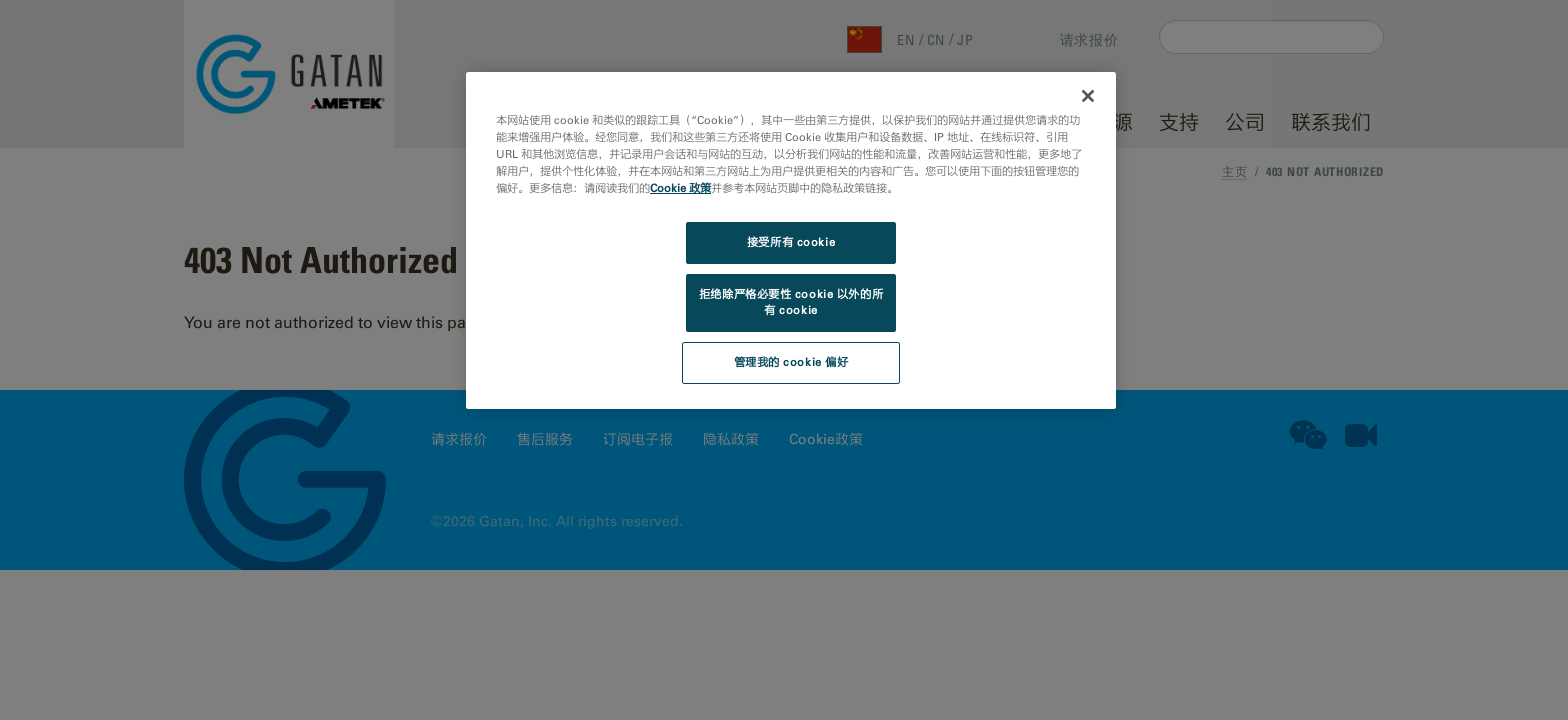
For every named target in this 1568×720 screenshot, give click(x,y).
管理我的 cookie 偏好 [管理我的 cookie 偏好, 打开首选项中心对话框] (791, 362)
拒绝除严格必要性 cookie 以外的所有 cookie (791, 302)
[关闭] (1088, 96)
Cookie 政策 (680, 188)
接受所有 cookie (791, 242)
